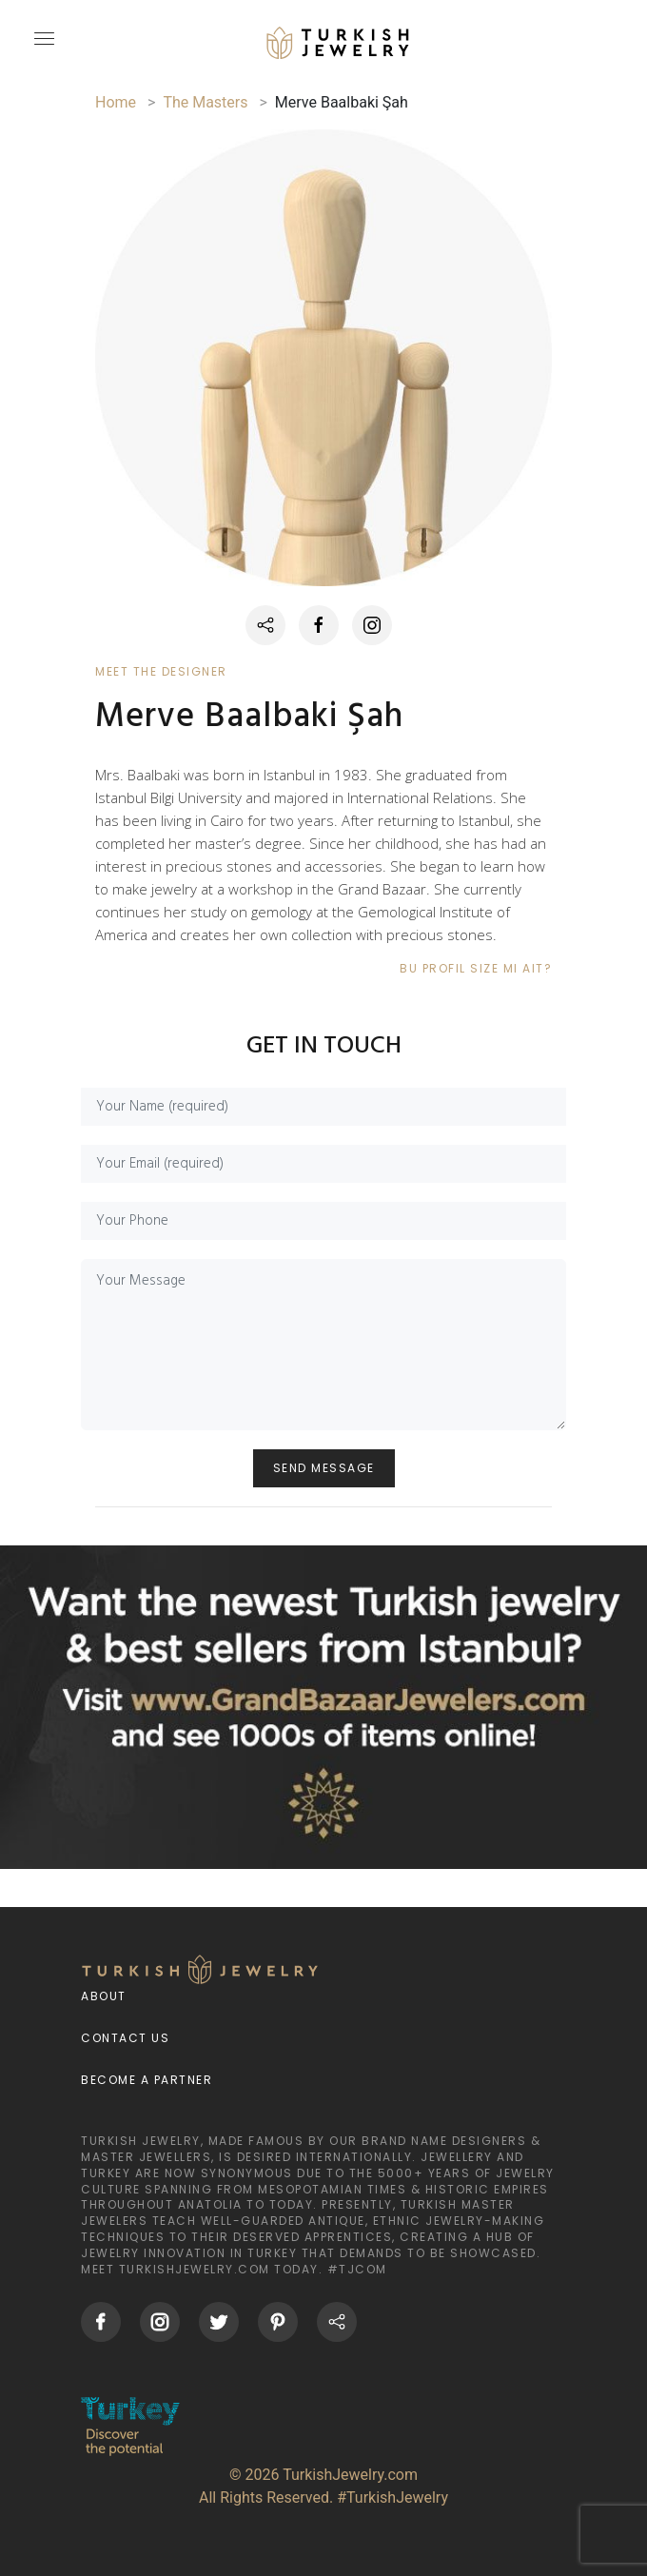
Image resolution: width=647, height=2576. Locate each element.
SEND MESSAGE (324, 1468)
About (104, 1996)
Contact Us (125, 2038)
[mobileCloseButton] (41, 46)
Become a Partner (146, 2080)
